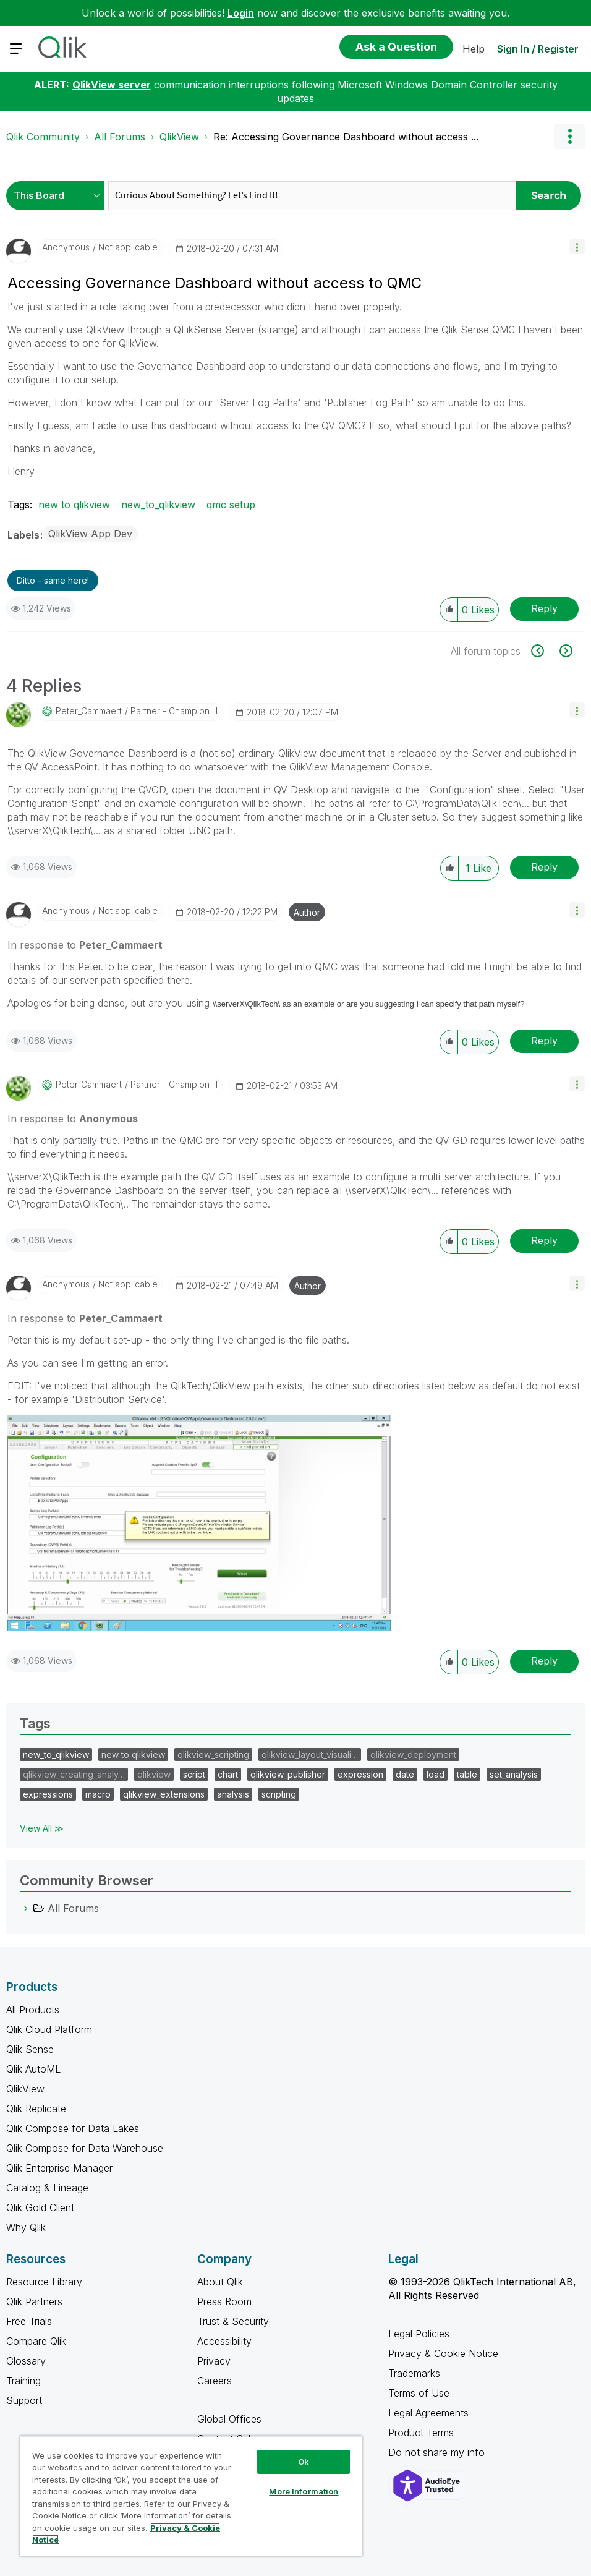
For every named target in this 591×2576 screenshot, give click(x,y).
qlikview (154, 1774)
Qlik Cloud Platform (49, 2029)
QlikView (179, 136)
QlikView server (111, 85)
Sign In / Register (538, 49)
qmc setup (230, 504)
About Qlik (220, 2281)
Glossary (26, 2361)
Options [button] (569, 136)
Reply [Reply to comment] (544, 867)
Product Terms (421, 2432)
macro (98, 1794)
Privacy (214, 2361)
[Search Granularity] (58, 195)
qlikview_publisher (287, 1774)
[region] (191, 2496)
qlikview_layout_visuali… (309, 1754)
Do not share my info (438, 2452)
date (405, 1774)
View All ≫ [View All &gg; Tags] (42, 1828)
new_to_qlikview (158, 504)
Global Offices (229, 2419)
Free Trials (29, 2321)
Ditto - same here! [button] (53, 580)
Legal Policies (418, 2333)
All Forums (119, 136)
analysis (233, 1794)
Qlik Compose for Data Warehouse (84, 2148)
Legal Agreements (428, 2413)
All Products (32, 2009)
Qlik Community (43, 136)
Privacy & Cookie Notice (443, 2353)
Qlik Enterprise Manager (59, 2168)
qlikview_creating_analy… (74, 1774)
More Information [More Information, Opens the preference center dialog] (303, 2491)
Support (24, 2400)
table (467, 1774)
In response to (85, 945)
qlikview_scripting (213, 1754)
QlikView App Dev (90, 534)
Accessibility (224, 2341)
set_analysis (514, 1774)
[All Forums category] (26, 1908)
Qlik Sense (30, 2049)
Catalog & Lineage (47, 2187)
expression (360, 1774)
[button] (577, 246)
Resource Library (44, 2281)
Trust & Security (233, 2321)
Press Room (224, 2301)
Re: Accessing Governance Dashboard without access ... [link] (345, 136)
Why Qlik (26, 2227)
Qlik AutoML (33, 2069)
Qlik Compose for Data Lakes (72, 2128)
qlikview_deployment (413, 1754)
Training (23, 2380)
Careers (214, 2380)
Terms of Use (418, 2393)
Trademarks (414, 2373)
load (435, 1774)
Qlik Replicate (36, 2108)
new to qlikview (74, 504)
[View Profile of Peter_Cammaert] (89, 711)
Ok (303, 2462)
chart (228, 1774)
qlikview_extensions (164, 1794)
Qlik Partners (34, 2301)
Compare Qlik (36, 2341)
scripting (278, 1794)
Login (240, 13)
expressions (48, 1794)
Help (473, 49)
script (194, 1774)
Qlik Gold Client (40, 2207)
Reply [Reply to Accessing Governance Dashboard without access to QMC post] (544, 608)
